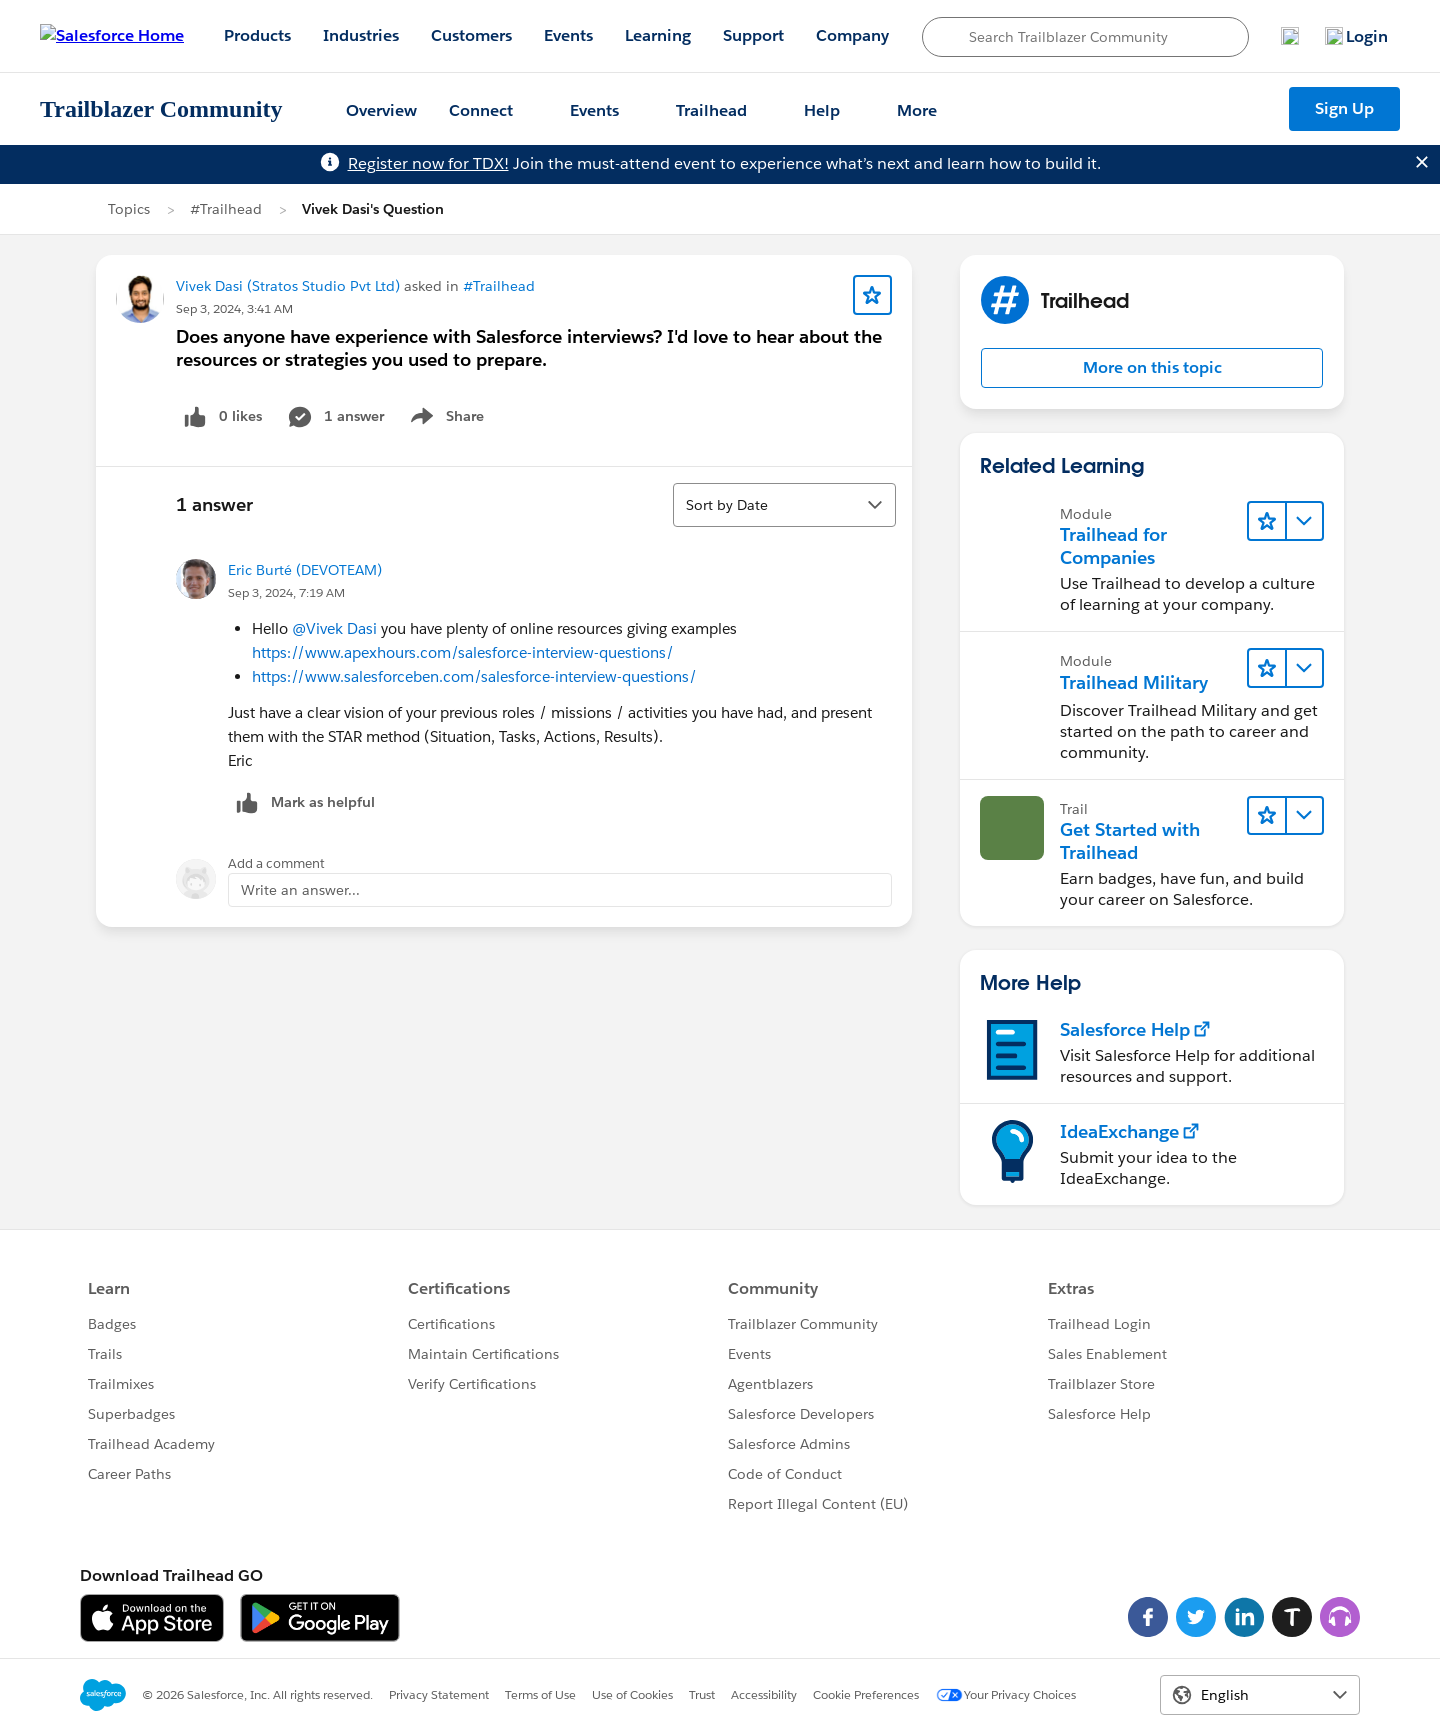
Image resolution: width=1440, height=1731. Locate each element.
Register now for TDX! (428, 163)
